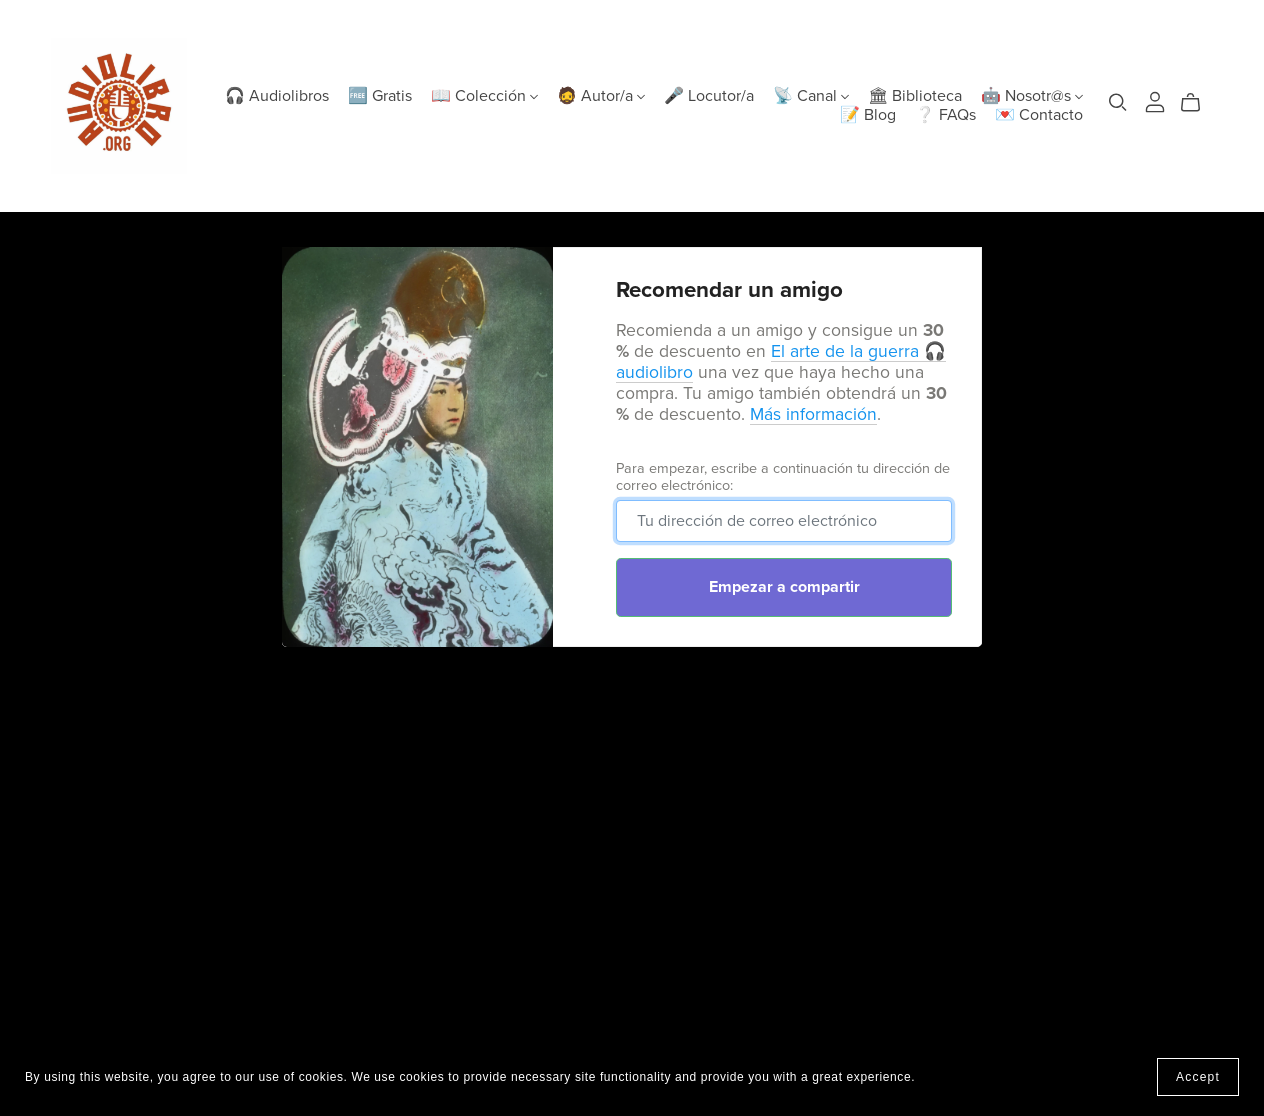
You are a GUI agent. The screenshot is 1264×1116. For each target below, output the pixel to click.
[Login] (1155, 101)
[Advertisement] (632, 822)
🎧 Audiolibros (277, 96)
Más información (813, 414)
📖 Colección (484, 96)
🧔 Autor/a (601, 96)
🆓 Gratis (380, 96)
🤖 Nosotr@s (1032, 96)
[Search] (1118, 102)
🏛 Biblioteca (915, 96)
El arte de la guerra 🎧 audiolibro (781, 362)
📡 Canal (811, 96)
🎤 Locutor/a (709, 96)
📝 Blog (868, 115)
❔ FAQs (945, 115)
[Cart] (1198, 103)
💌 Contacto (1039, 115)
